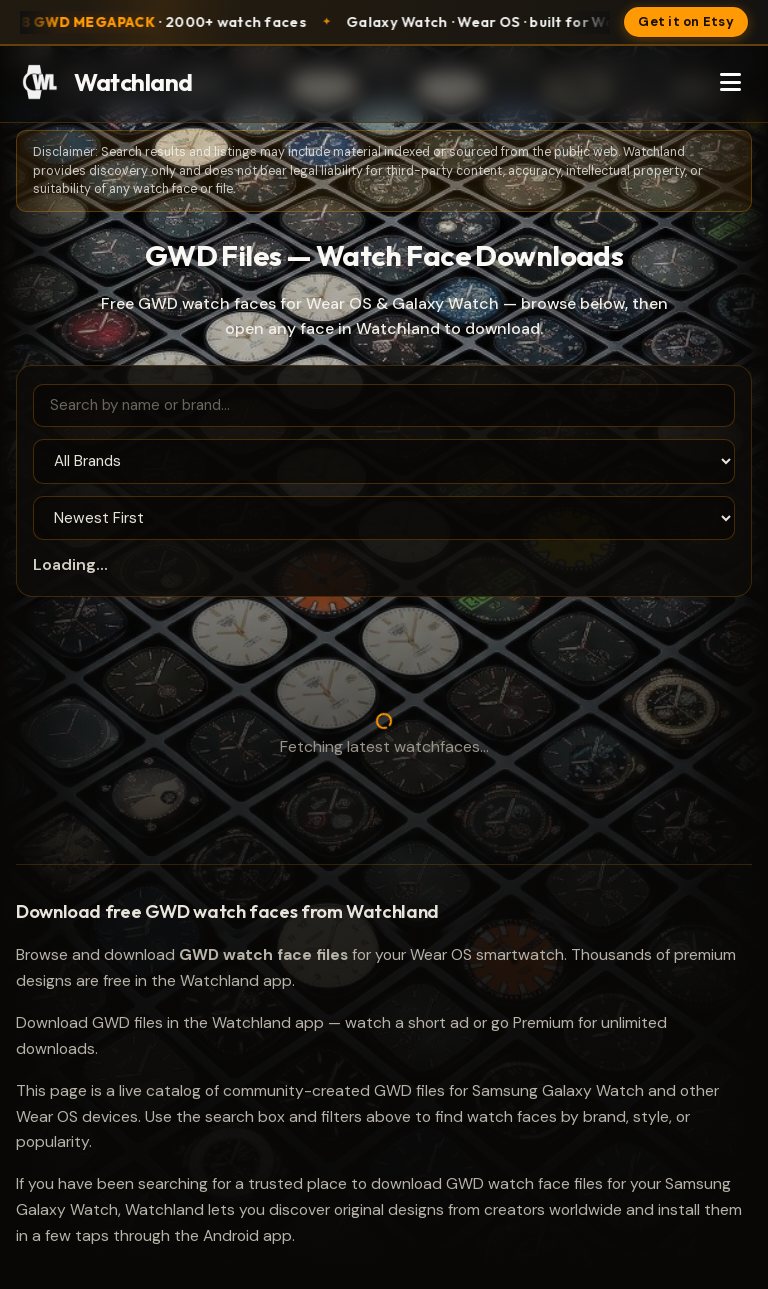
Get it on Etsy (686, 21)
